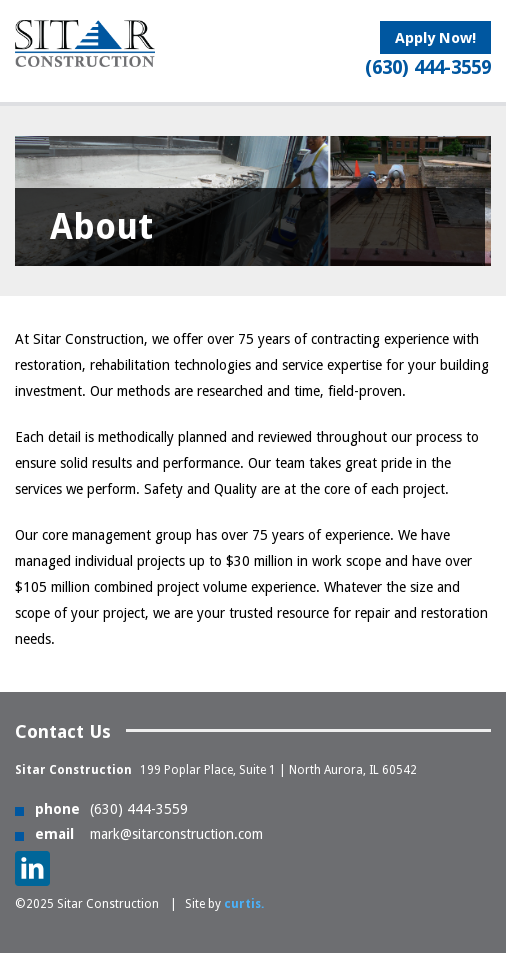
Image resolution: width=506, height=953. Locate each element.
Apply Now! (435, 38)
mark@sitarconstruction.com (176, 834)
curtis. (244, 904)
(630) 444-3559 (139, 809)
